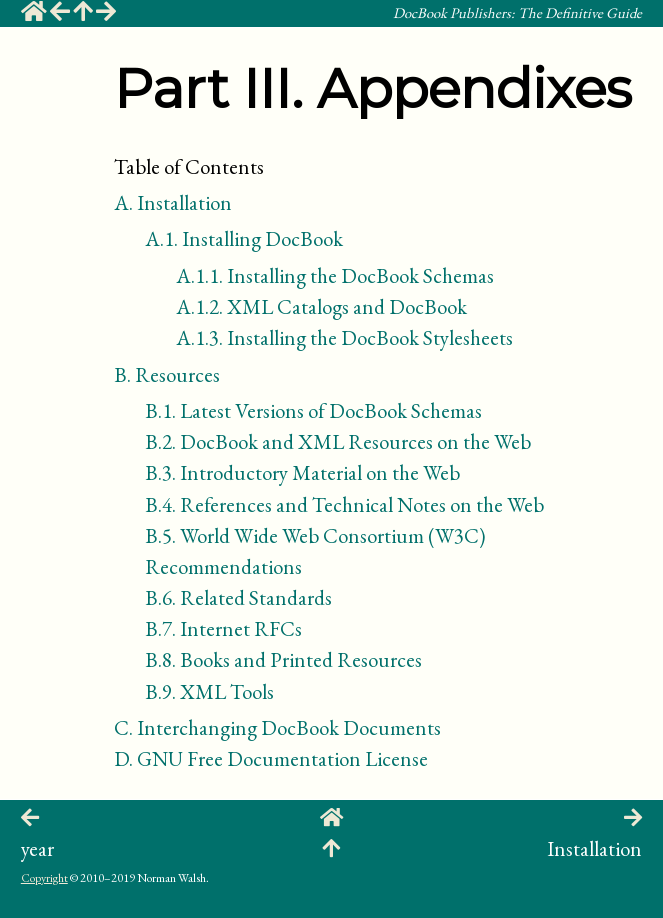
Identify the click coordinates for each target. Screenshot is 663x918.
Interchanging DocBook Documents (277, 727)
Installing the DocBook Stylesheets (344, 337)
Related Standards (238, 597)
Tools (209, 691)
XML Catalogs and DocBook (321, 306)
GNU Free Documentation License (271, 758)
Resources (167, 374)
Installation (173, 202)
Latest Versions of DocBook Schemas (313, 410)
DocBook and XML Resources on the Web (338, 441)
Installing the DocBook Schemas (335, 275)
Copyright (44, 878)
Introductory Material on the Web (302, 472)
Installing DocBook (244, 238)
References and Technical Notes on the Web (344, 504)
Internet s (223, 628)
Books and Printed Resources (283, 659)
